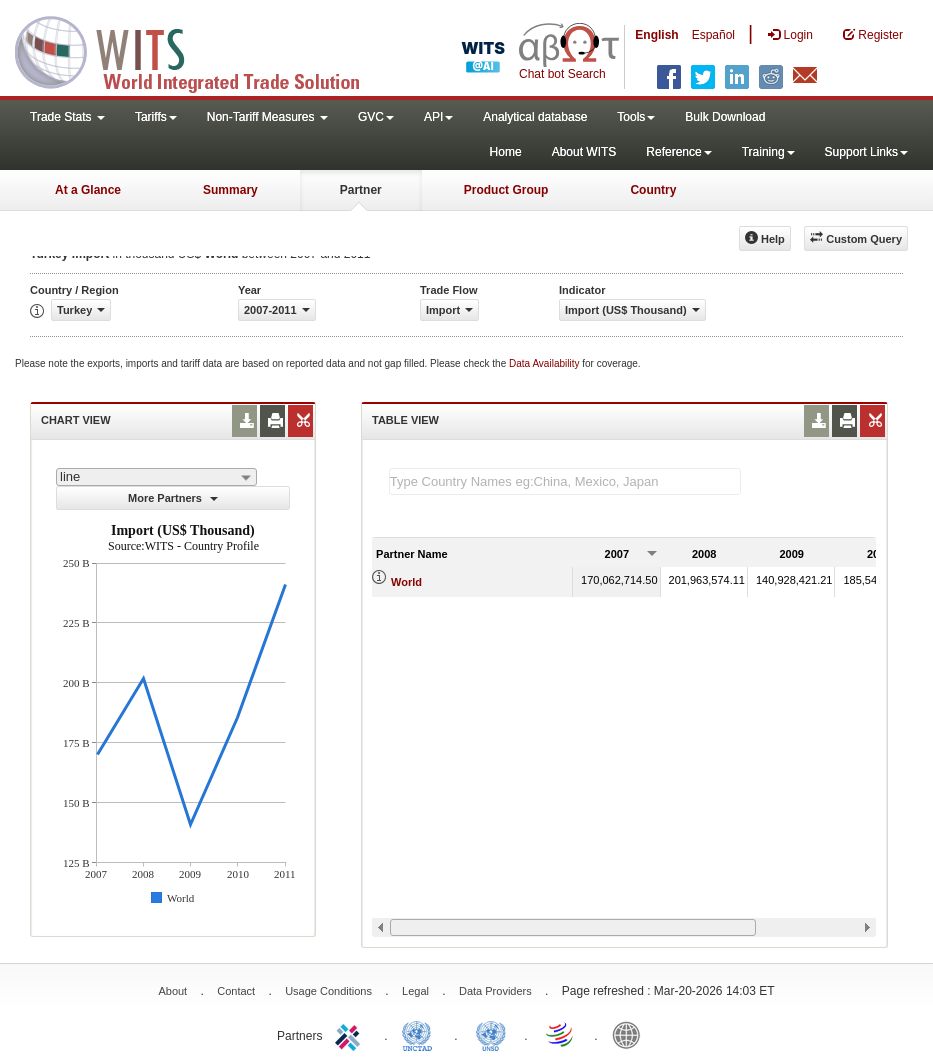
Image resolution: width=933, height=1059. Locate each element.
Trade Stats (67, 117)
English (656, 35)
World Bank (631, 1034)
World (406, 582)
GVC (376, 117)
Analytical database (535, 117)
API (438, 117)
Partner (361, 190)
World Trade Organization (561, 1034)
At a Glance (88, 190)
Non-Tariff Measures (267, 117)
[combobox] (156, 477)
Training (768, 152)
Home (506, 152)
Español (713, 35)
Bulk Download (725, 117)
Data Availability (545, 363)
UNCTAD (421, 1034)
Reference (678, 152)
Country (653, 190)
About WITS (584, 152)
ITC (351, 1034)
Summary (230, 190)
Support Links (866, 152)
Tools (636, 117)
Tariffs (156, 117)
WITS (200, 50)
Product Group (506, 190)
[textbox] (565, 481)
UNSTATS (491, 1034)
